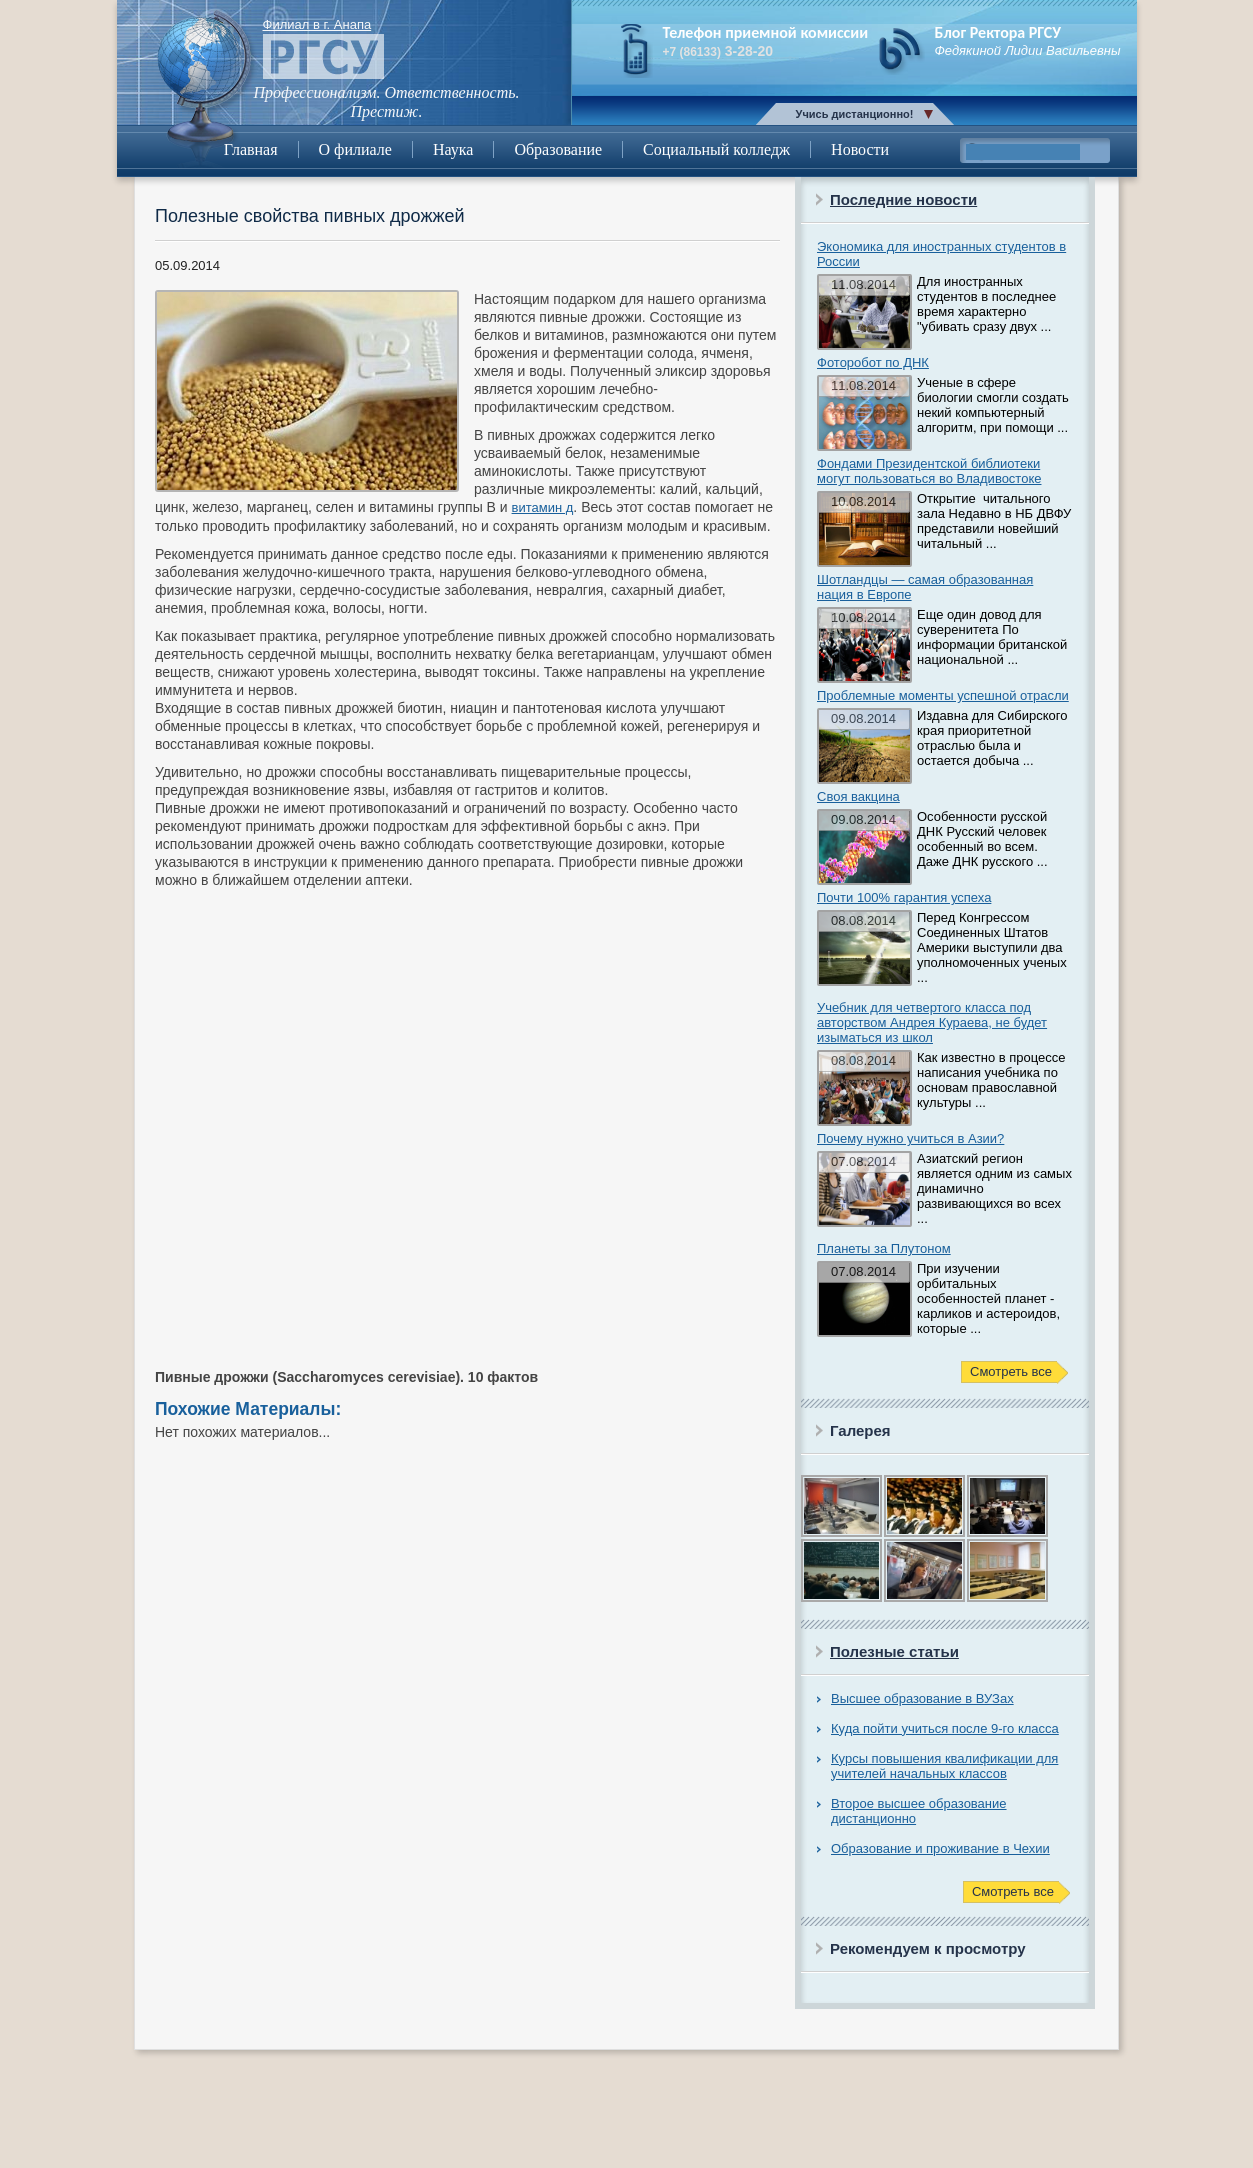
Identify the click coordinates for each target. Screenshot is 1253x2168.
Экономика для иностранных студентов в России (941, 254)
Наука (453, 149)
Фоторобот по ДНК (873, 362)
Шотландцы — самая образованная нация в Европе (925, 587)
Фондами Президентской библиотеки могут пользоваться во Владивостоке (929, 471)
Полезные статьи (894, 1651)
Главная (251, 149)
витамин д (543, 507)
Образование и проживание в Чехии (940, 1848)
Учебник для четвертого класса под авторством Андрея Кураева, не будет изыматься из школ (932, 1022)
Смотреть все (1011, 1371)
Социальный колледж (716, 149)
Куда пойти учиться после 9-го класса (945, 1728)
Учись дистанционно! (855, 114)
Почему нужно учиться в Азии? (910, 1138)
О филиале (355, 149)
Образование (558, 149)
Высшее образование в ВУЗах (922, 1698)
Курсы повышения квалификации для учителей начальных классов (944, 1766)
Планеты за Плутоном (884, 1248)
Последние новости (903, 199)
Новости (860, 149)
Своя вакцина (858, 796)
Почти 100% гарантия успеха (904, 897)
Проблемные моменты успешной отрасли (943, 695)
